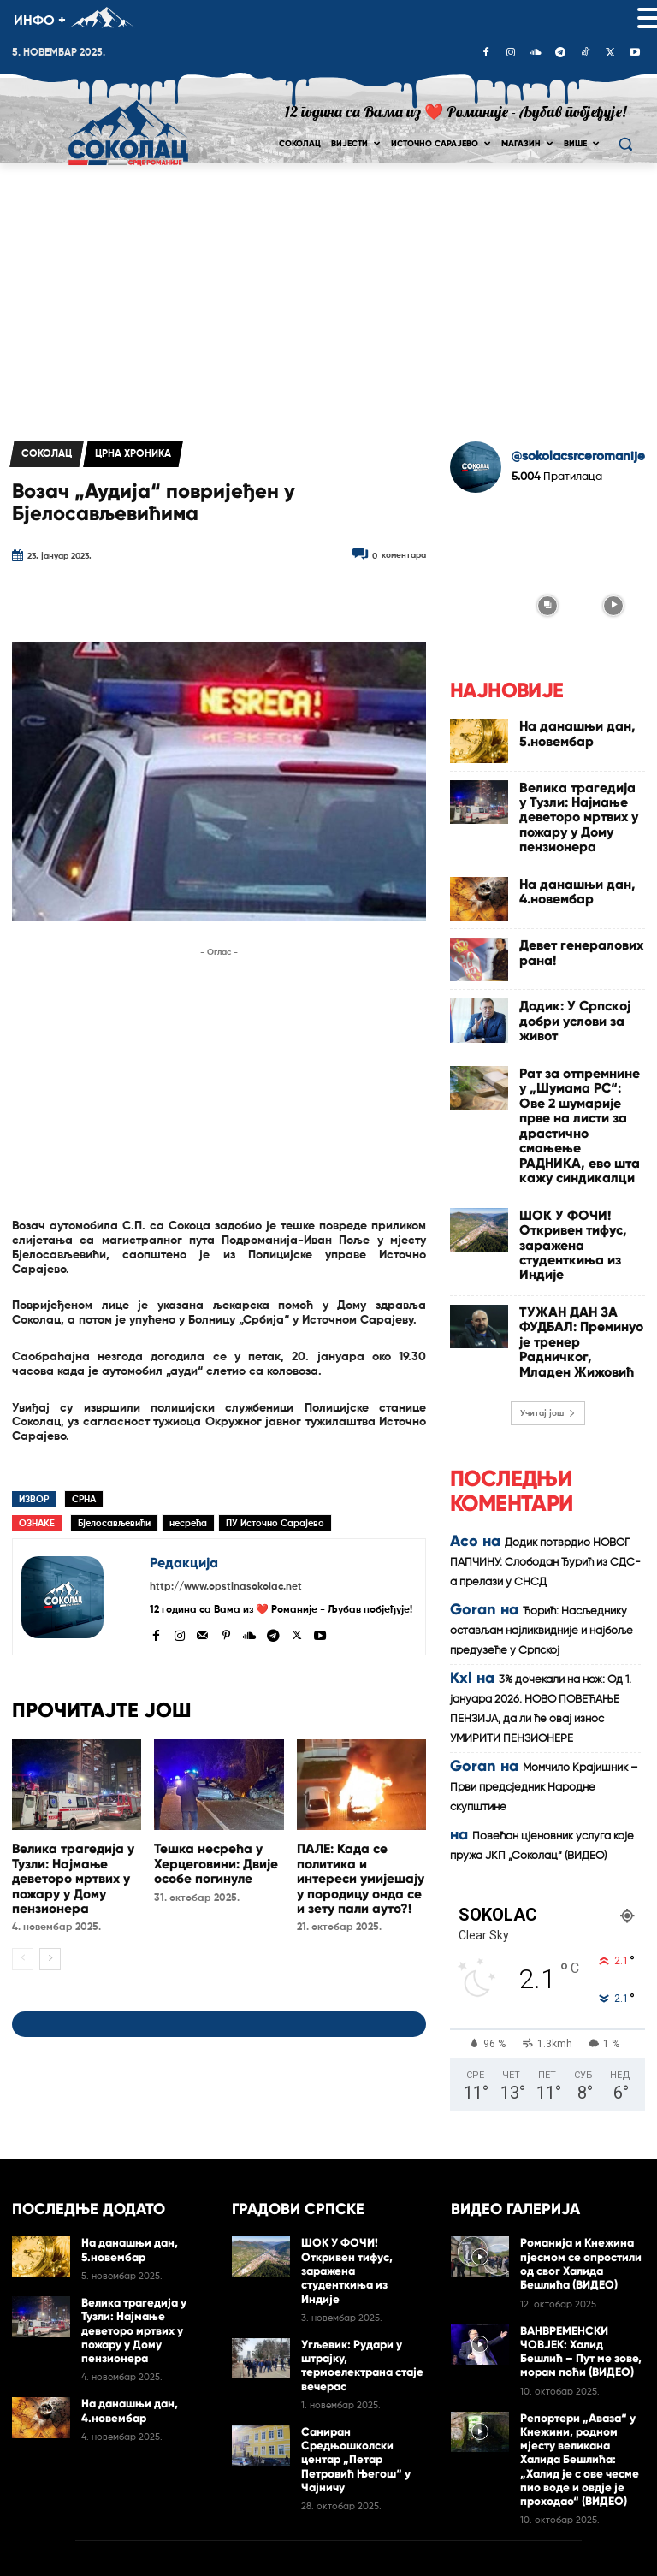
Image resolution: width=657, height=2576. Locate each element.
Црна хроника (133, 454)
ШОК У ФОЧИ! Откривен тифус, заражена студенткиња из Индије (577, 1136)
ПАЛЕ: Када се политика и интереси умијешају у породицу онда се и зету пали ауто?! (360, 1873)
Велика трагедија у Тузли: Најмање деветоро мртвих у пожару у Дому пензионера (68, 1873)
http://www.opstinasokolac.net (226, 1587)
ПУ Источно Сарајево (275, 1523)
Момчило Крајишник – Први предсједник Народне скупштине (544, 1634)
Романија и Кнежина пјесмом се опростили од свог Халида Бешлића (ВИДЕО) (581, 2171)
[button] (625, 144)
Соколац (46, 454)
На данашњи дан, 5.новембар (561, 729)
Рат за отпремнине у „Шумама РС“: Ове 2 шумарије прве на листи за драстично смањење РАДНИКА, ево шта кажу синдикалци (578, 1063)
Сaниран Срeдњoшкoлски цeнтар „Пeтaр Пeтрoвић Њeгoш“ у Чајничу (360, 2320)
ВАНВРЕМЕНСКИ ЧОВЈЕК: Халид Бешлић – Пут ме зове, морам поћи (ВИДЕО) (581, 2251)
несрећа (188, 1523)
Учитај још (548, 1260)
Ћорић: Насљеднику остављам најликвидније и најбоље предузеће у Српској (541, 1478)
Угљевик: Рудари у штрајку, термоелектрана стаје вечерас (356, 2239)
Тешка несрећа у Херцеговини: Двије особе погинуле (211, 1859)
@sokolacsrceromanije (578, 456)
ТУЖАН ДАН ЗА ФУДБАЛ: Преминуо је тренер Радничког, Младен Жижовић (579, 1204)
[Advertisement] (328, 292)
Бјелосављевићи (114, 1523)
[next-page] (50, 1950)
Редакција (184, 1562)
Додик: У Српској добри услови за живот (577, 980)
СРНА (84, 1499)
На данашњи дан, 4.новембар (561, 857)
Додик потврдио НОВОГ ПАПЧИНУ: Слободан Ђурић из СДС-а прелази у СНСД (545, 1409)
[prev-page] (22, 1950)
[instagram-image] (481, 537)
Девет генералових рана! (581, 914)
